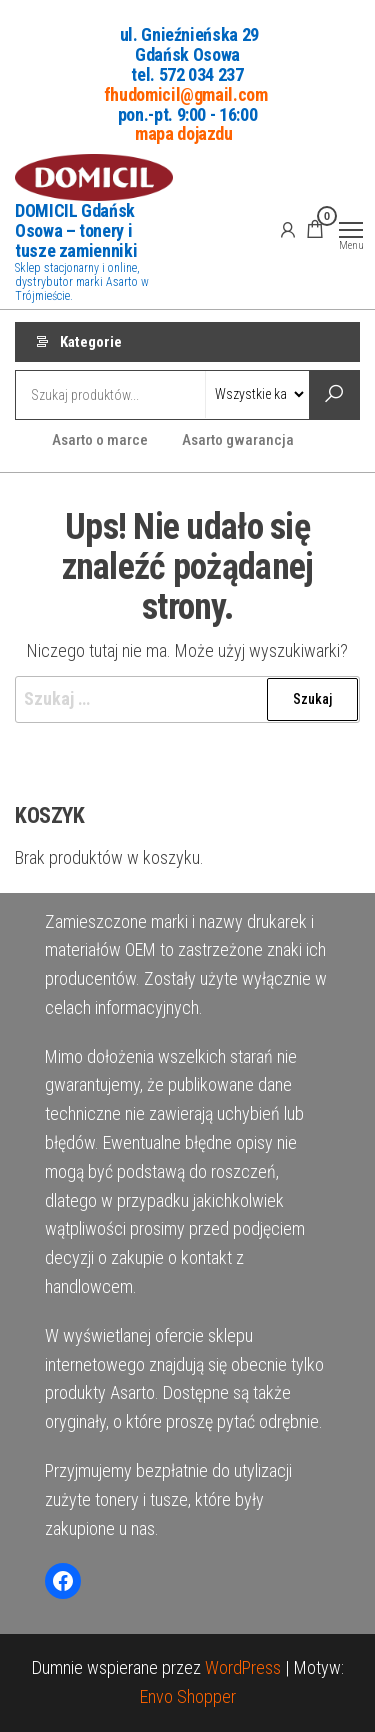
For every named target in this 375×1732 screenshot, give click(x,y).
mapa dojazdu (184, 133)
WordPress (243, 1667)
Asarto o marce (100, 440)
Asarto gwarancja (238, 440)
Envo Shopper (188, 1696)
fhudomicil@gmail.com (186, 93)
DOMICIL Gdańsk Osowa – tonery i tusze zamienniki (76, 230)
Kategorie (91, 342)
